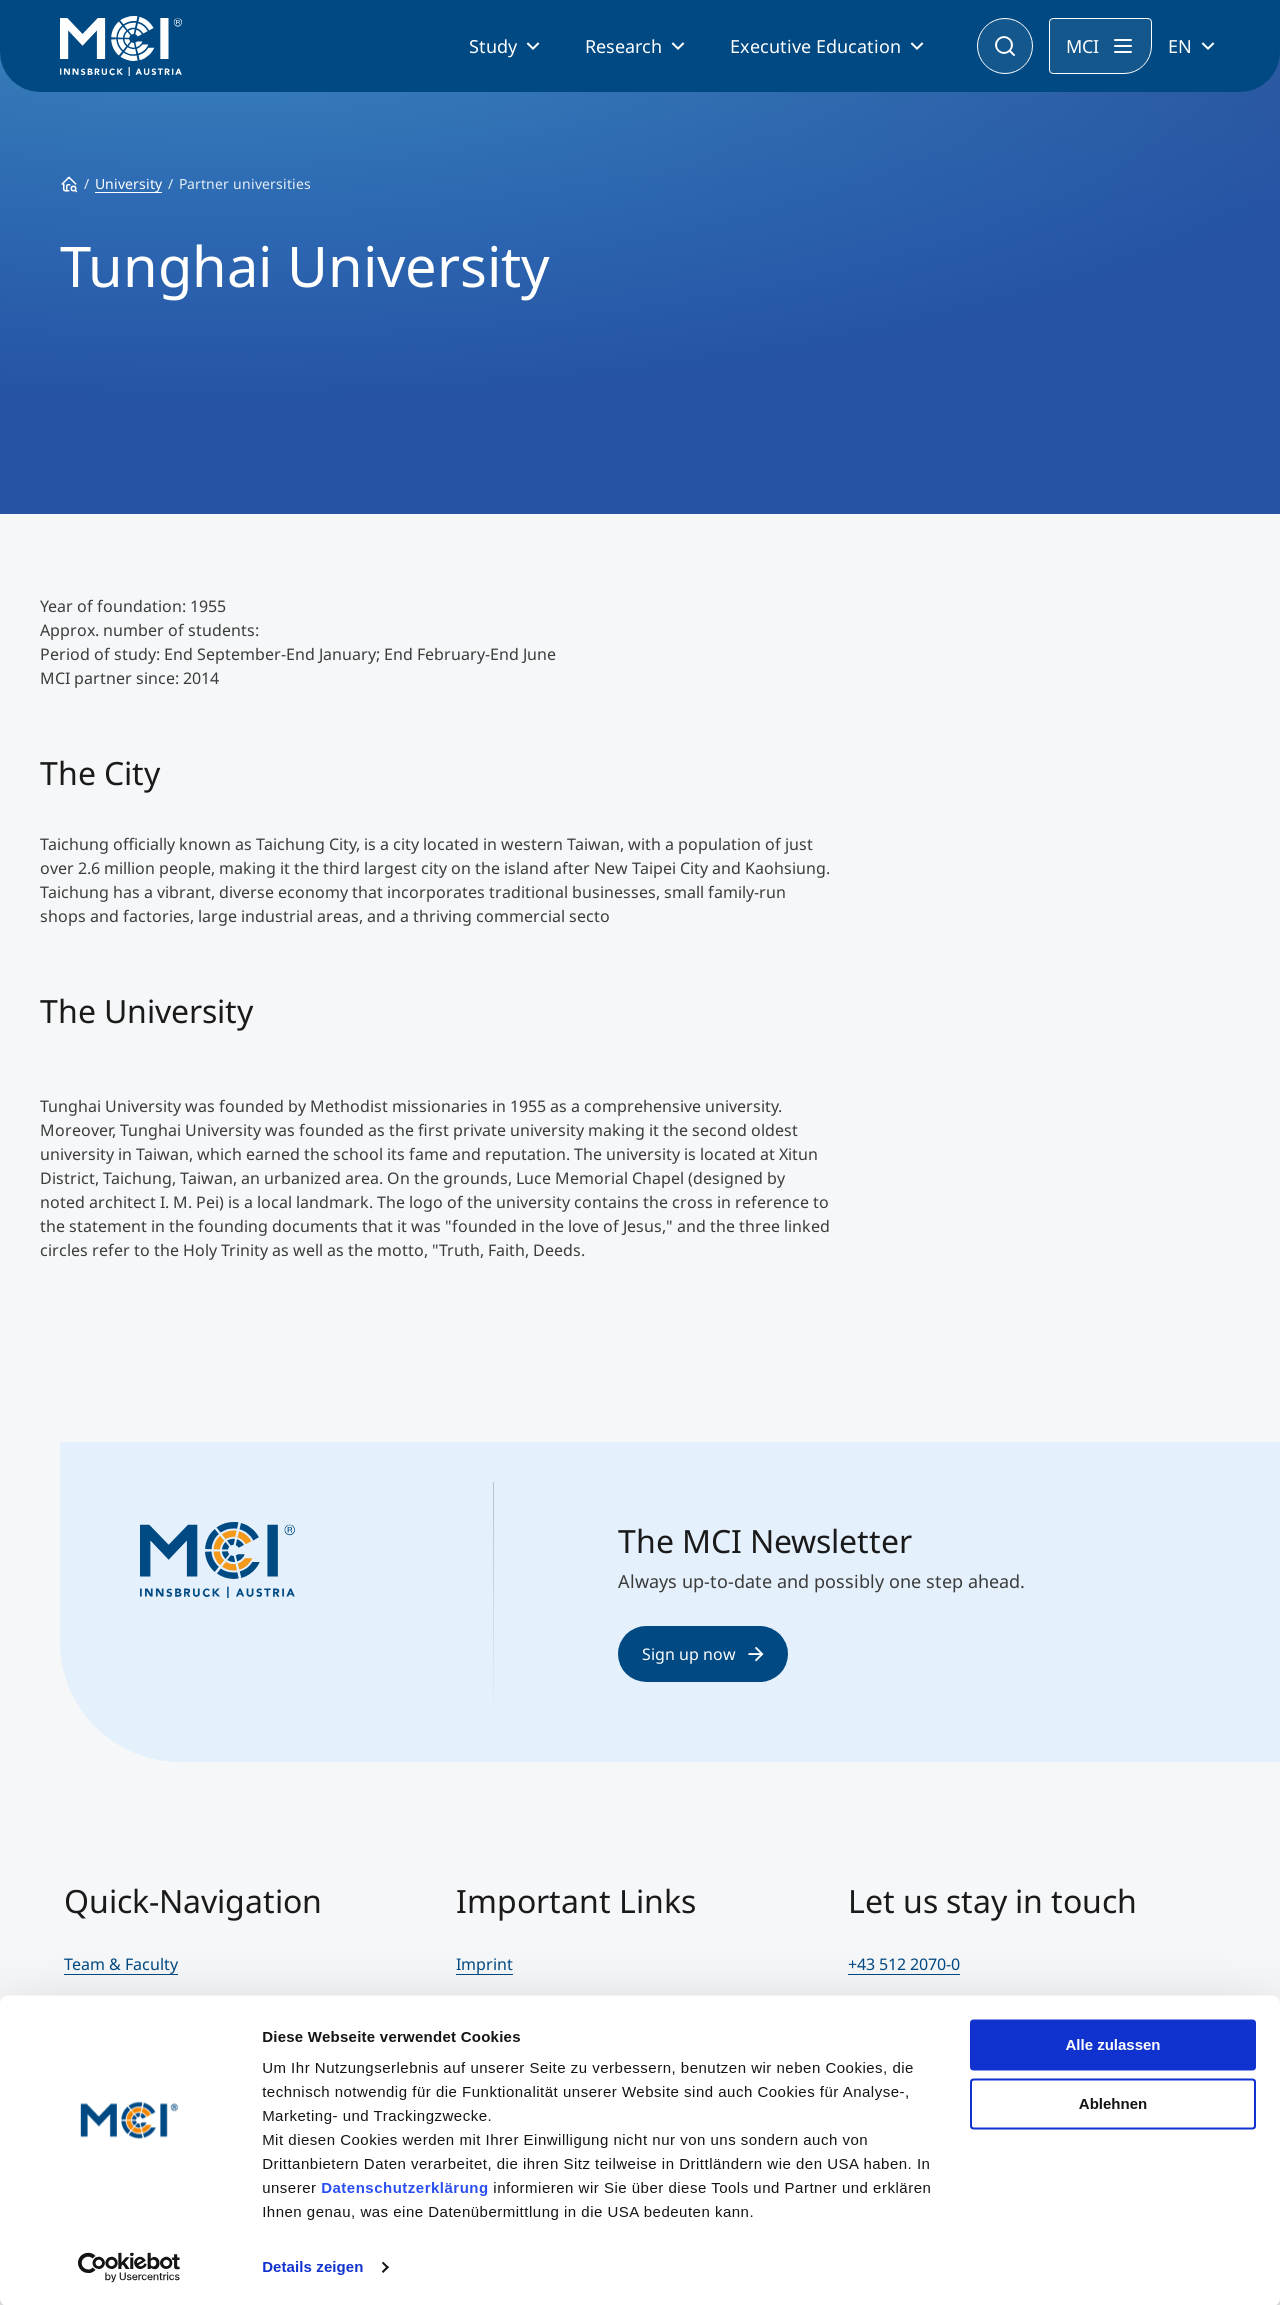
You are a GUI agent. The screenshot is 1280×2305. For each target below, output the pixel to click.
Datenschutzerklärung (405, 2186)
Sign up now (703, 1654)
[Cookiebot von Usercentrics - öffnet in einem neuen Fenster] (129, 2266)
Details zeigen (312, 2265)
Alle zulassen (1112, 2043)
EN (1180, 46)
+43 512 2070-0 (904, 1964)
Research (623, 46)
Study (493, 46)
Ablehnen (1113, 2101)
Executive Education (815, 46)
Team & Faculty (121, 1964)
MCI (1082, 46)
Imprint (484, 1964)
